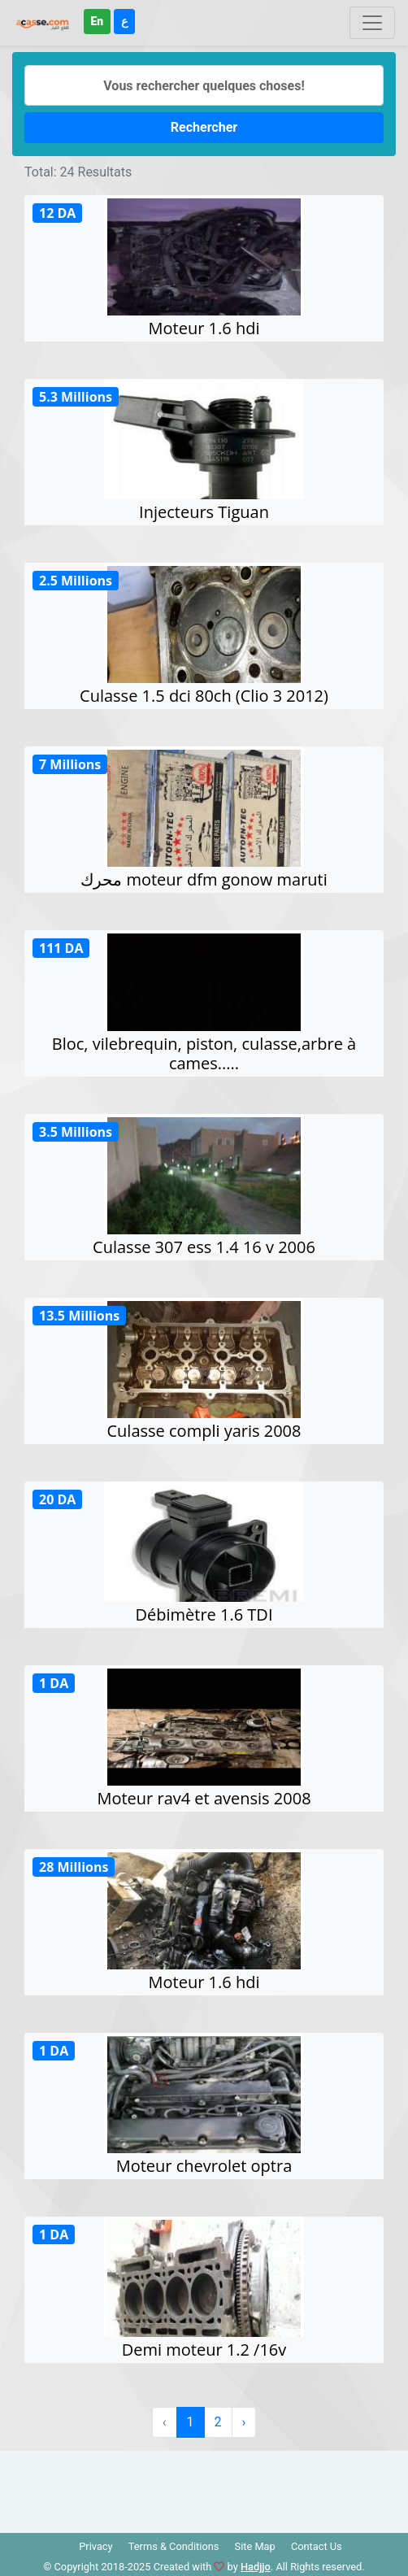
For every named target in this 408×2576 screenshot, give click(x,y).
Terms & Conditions (173, 2546)
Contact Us (316, 2546)
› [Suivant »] (244, 2422)
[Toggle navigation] (372, 23)
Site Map (255, 2546)
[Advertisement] (204, 2487)
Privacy (95, 2546)
